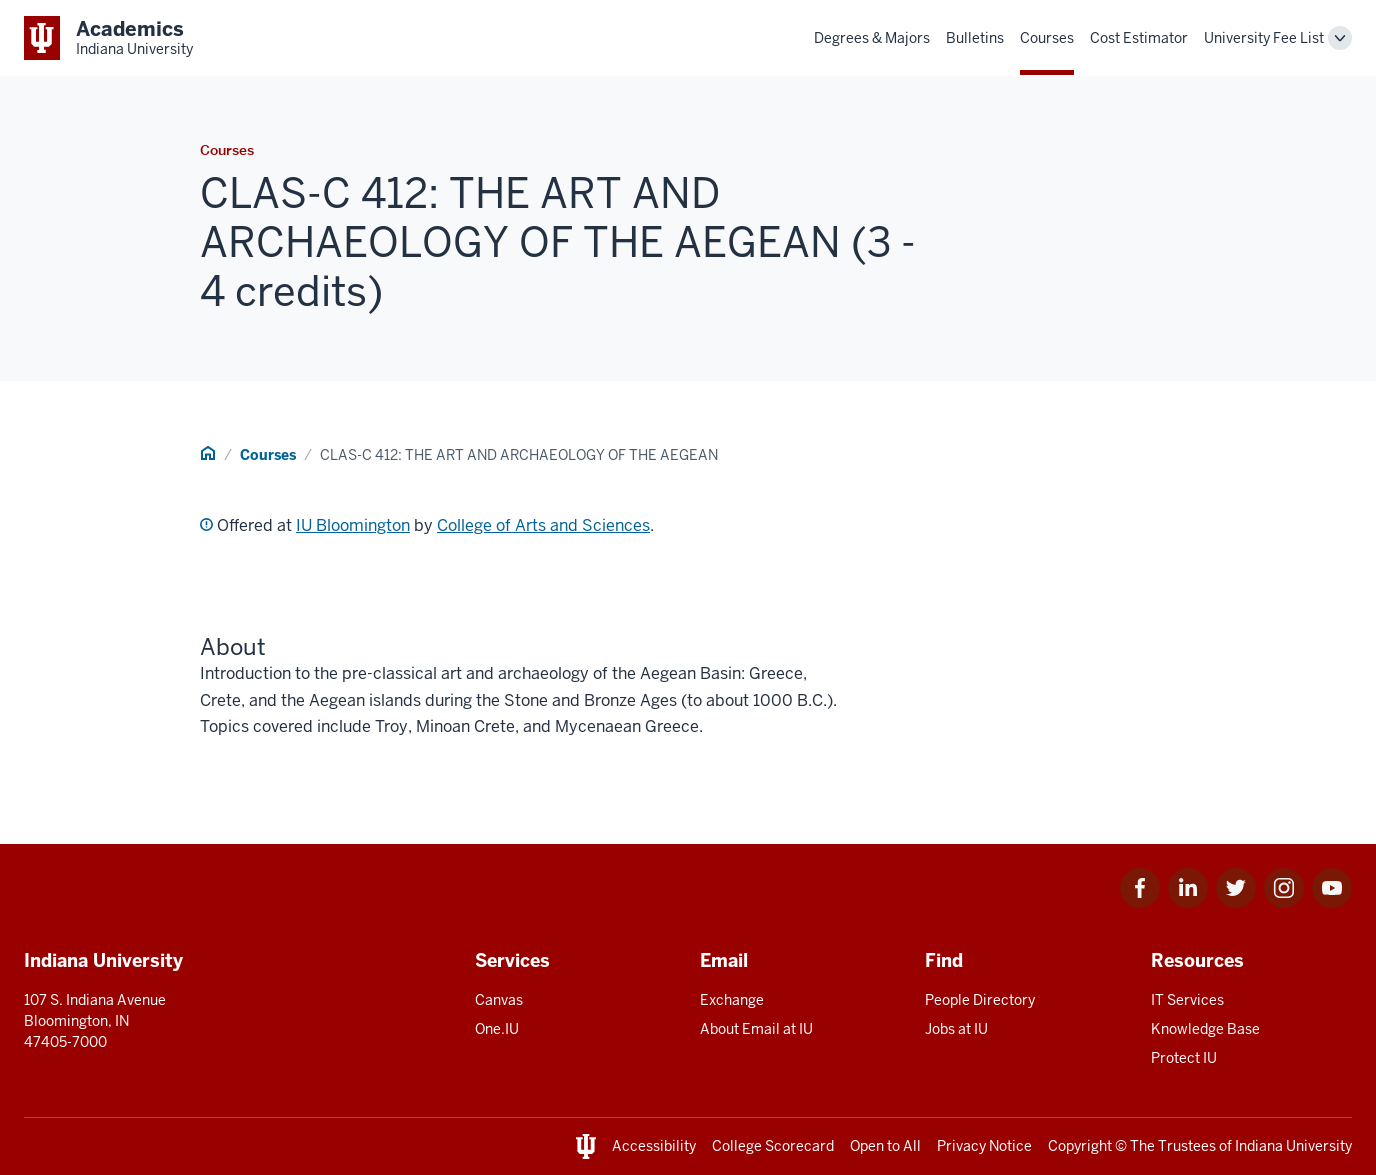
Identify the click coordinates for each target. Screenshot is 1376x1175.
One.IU (497, 1029)
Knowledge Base (1205, 1029)
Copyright (1080, 1146)
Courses (1047, 38)
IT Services (1187, 1000)
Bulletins (975, 38)
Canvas (499, 1000)
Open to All (885, 1146)
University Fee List (1264, 38)
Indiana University (1293, 1146)
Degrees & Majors (872, 38)
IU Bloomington (353, 525)
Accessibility (654, 1146)
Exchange (732, 1000)
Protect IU (1184, 1058)
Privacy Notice (984, 1146)
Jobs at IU (956, 1029)
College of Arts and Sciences (543, 525)
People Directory (980, 1000)
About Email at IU (756, 1029)
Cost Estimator (1139, 38)
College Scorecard (773, 1146)
